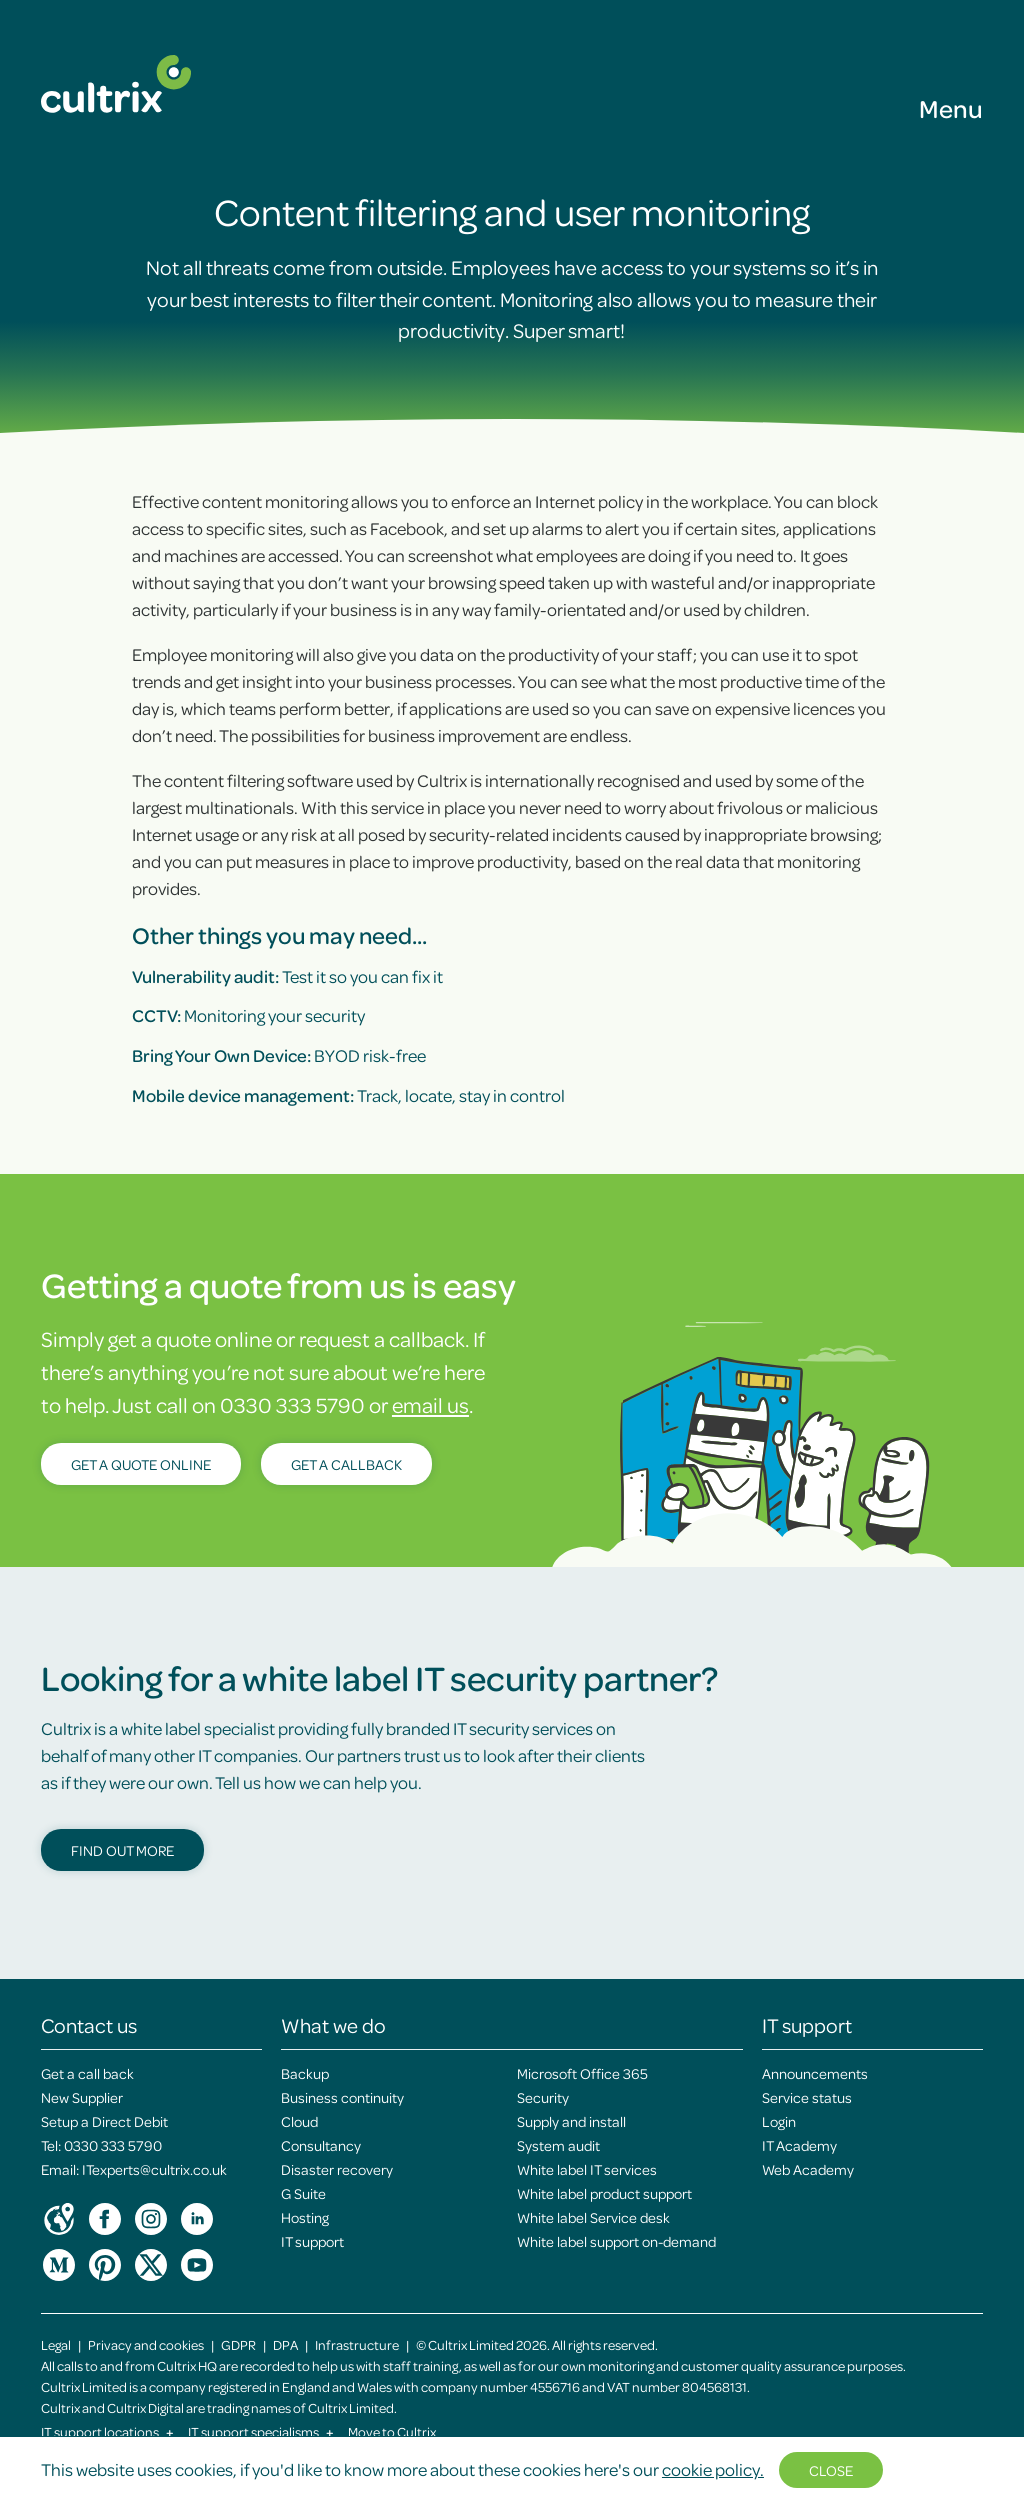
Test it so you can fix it (287, 976)
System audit (558, 2145)
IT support (312, 2241)
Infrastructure (357, 2344)
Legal (56, 2344)
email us (430, 1404)
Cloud (299, 2121)
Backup (305, 2073)
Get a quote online (141, 1464)
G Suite (303, 2193)
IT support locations (107, 2431)
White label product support (604, 2193)
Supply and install (571, 2121)
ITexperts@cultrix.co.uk (154, 2169)
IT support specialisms (261, 2431)
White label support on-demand (616, 2241)
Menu (951, 108)
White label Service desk (593, 2217)
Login (779, 2121)
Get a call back (87, 2073)
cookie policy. (713, 2469)
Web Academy (808, 2169)
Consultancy (321, 2145)
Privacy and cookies (146, 2344)
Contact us (89, 2025)
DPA (285, 2344)
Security (543, 2097)
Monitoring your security (248, 1015)
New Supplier (82, 2097)
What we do (333, 2025)
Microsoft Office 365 (582, 2073)
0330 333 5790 (113, 2145)
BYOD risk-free (279, 1055)
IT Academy (799, 2145)
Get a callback (346, 1464)
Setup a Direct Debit (104, 2121)
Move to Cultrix (392, 2431)
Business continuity (342, 2097)
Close (831, 2470)
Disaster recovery (337, 2169)
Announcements (815, 2073)
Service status (807, 2097)
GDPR (238, 2344)
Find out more (122, 1850)
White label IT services (587, 2169)
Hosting (305, 2217)
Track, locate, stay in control (348, 1095)
